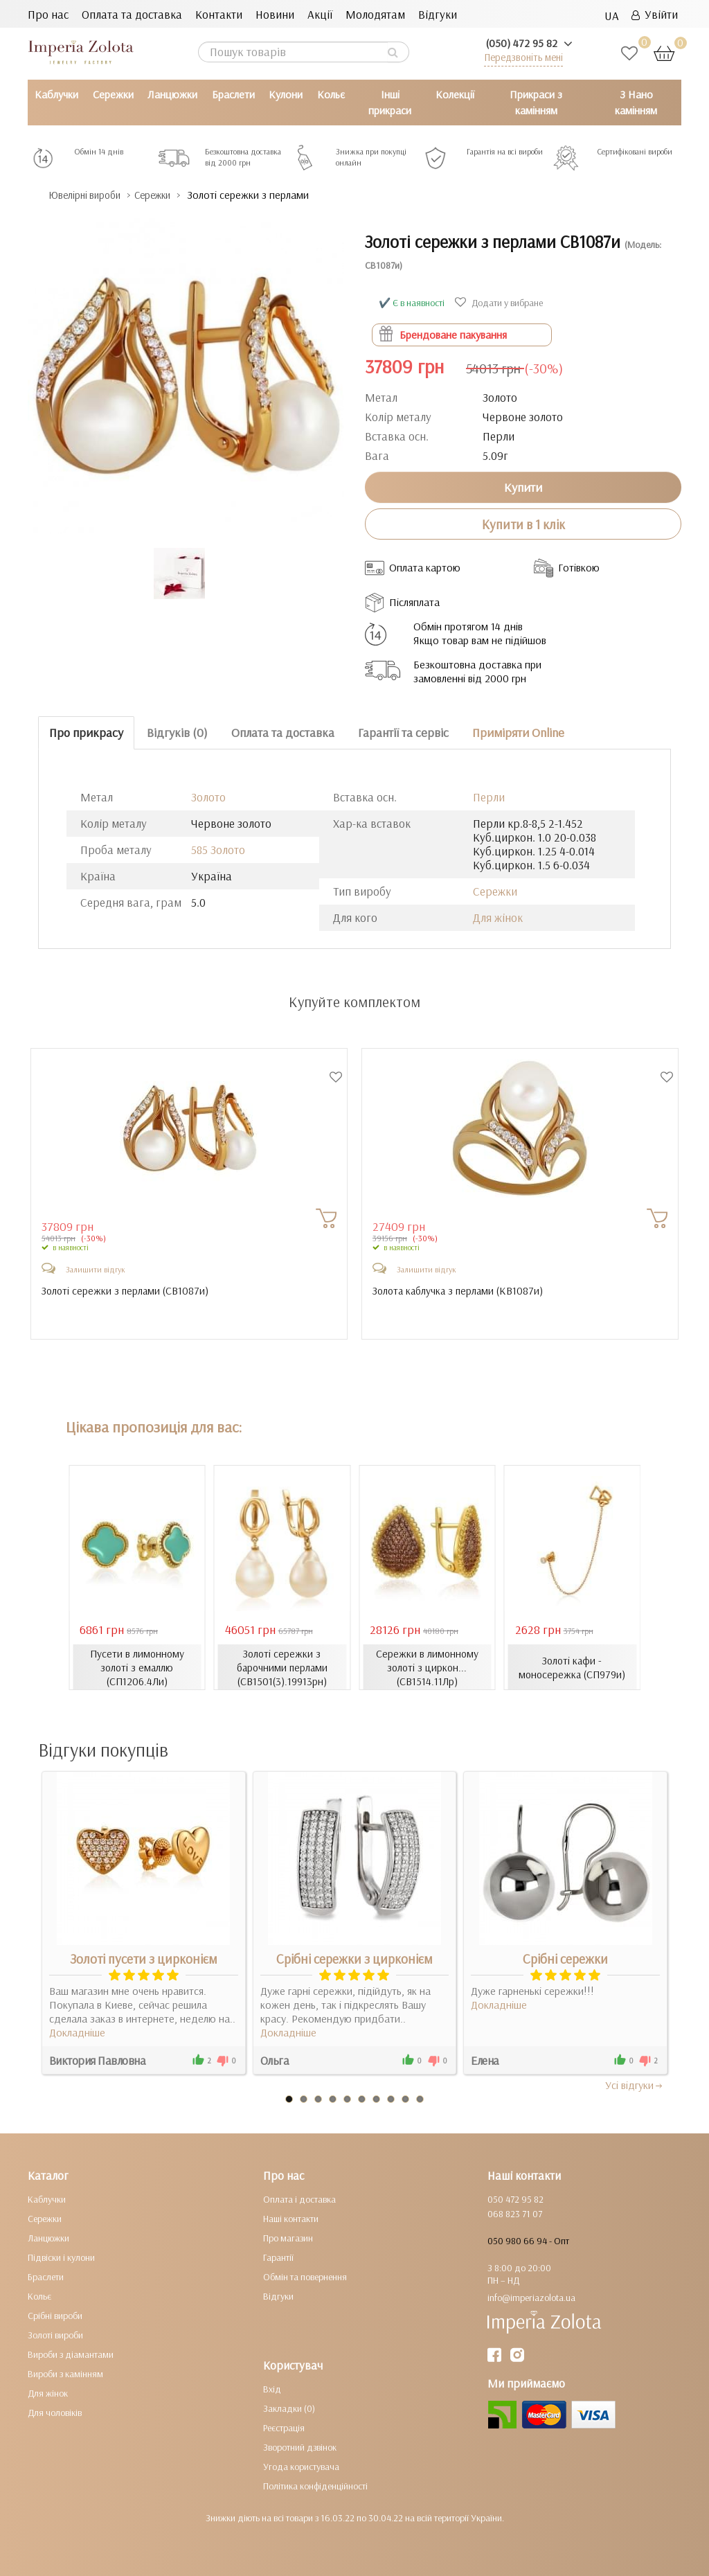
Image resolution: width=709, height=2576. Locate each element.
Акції (319, 14)
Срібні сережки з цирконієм (354, 1959)
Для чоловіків (55, 2412)
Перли (489, 796)
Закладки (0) (289, 2408)
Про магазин (288, 2238)
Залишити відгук (95, 1268)
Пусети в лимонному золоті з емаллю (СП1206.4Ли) (137, 1666)
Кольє (331, 94)
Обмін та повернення (305, 2277)
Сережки (113, 94)
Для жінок (498, 916)
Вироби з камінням (65, 2374)
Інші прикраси (389, 102)
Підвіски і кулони (61, 2257)
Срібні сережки (565, 1959)
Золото (208, 796)
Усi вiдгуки (634, 2085)
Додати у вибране (500, 302)
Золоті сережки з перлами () (127, 1290)
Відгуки (437, 14)
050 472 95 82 (515, 2199)
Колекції (455, 94)
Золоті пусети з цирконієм (143, 1959)
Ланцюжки (172, 94)
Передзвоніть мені (523, 57)
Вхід (272, 2389)
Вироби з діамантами (71, 2354)
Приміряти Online (518, 732)
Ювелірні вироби (92, 195)
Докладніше (77, 2032)
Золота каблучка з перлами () (461, 1290)
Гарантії (278, 2257)
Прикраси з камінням (536, 102)
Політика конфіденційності (315, 2486)
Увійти (654, 14)
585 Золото (218, 849)
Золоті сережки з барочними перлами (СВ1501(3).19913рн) (282, 1666)
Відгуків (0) (177, 732)
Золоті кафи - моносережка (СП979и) (572, 1666)
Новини (274, 14)
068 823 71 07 (514, 2214)
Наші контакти (290, 2218)
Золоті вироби (55, 2335)
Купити (523, 487)
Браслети (233, 94)
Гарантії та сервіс (403, 732)
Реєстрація (284, 2428)
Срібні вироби (55, 2315)
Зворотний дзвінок (299, 2447)
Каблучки (56, 94)
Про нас (48, 14)
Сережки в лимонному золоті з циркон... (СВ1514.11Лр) (427, 1666)
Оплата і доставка (299, 2199)
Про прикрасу (86, 732)
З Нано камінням (636, 102)
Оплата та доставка (132, 14)
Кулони (286, 94)
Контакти (218, 14)
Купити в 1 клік (523, 523)
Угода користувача (301, 2466)
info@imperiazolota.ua (531, 2297)
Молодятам (375, 14)
